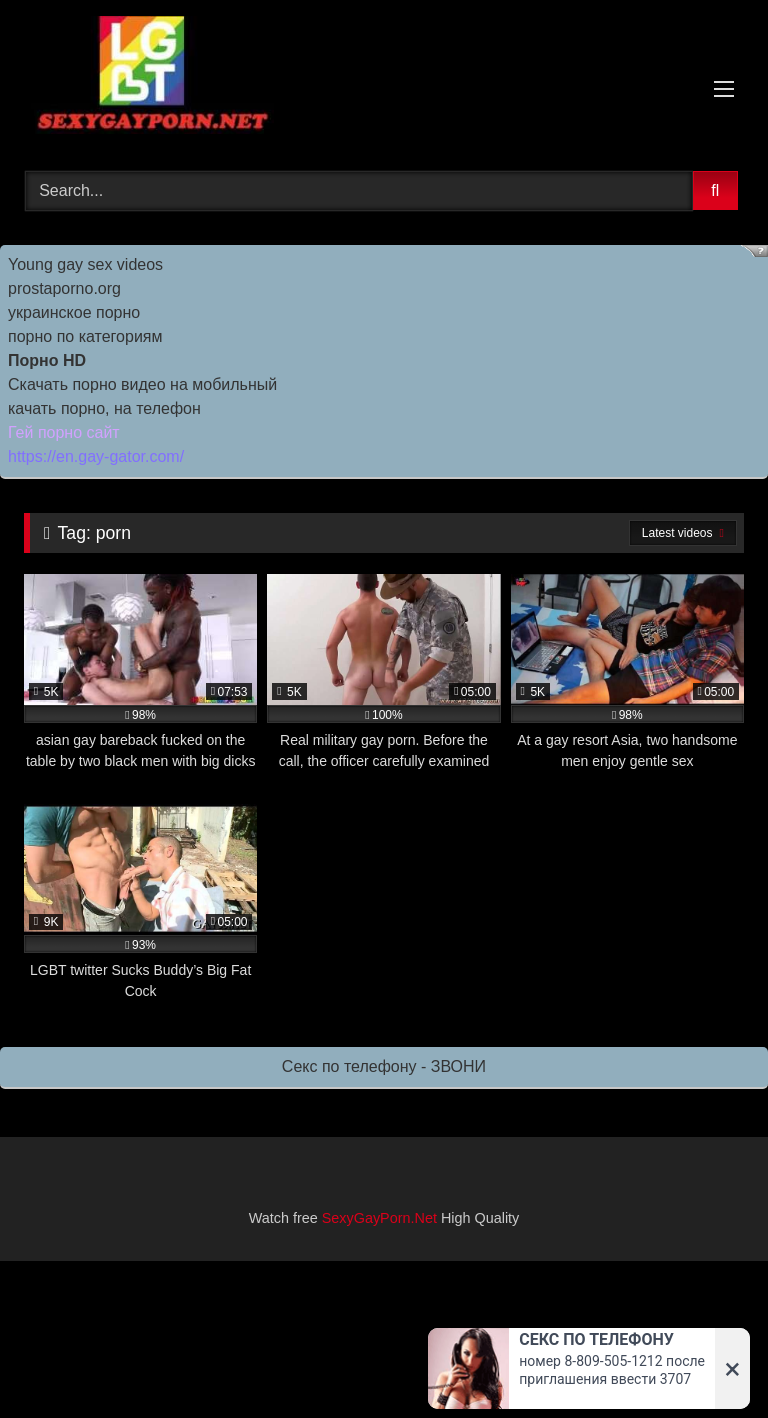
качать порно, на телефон (104, 408)
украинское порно (74, 312)
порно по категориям (85, 336)
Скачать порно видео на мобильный (142, 384)
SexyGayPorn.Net (379, 1218)
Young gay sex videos (85, 264)
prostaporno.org (64, 288)
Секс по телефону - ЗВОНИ (384, 1066)
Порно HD (47, 360)
